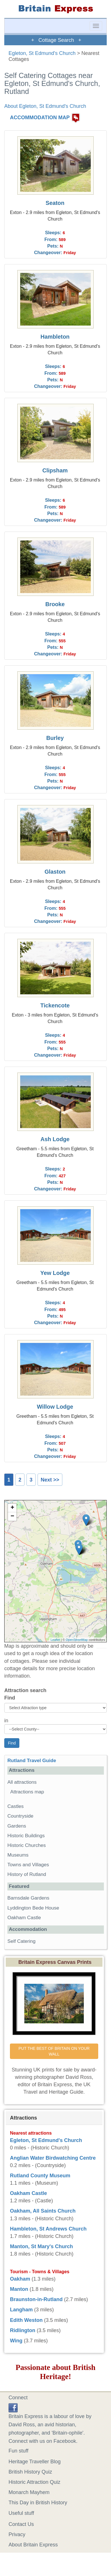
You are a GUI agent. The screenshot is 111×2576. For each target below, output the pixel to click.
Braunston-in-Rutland (36, 2299)
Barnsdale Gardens (28, 1898)
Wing (16, 2340)
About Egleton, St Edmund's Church (45, 106)
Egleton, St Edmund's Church (42, 53)
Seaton (55, 203)
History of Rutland (26, 1874)
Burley (55, 738)
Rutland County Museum (40, 2175)
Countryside (20, 1816)
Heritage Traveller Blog (35, 2461)
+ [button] (12, 1508)
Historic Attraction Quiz (34, 2482)
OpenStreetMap (77, 1639)
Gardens (16, 1826)
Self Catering (21, 1941)
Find (9, 1698)
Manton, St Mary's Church (41, 2246)
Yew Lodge (55, 1273)
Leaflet (55, 1639)
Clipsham (55, 470)
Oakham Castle (24, 1917)
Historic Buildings (26, 1835)
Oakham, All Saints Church (42, 2211)
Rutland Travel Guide (31, 1760)
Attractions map (27, 1792)
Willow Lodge (55, 1407)
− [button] (12, 1516)
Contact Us (21, 2524)
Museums (17, 1855)
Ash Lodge (54, 1139)
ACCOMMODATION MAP (40, 118)
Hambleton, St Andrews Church (48, 2229)
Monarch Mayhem (29, 2492)
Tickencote (55, 1005)
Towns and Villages (28, 1864)
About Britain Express (33, 2545)
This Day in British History (38, 2502)
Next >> (50, 1480)
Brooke (55, 604)
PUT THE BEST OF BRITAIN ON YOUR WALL (54, 2051)
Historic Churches (26, 1845)
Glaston (54, 872)
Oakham (20, 2279)
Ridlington (22, 2330)
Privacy (17, 2534)
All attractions (22, 1782)
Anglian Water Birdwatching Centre (53, 2158)
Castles (15, 1806)
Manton (19, 2289)
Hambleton (54, 337)
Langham (21, 2309)
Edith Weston (26, 2320)
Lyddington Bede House (33, 1908)
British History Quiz (30, 2472)
